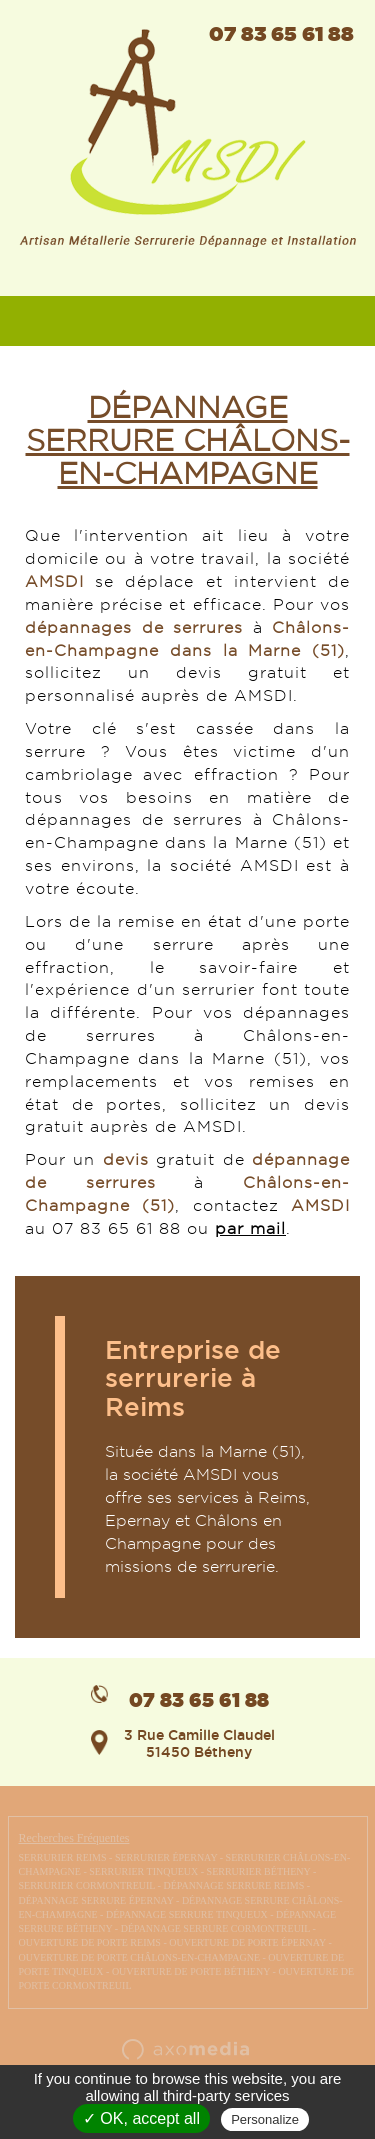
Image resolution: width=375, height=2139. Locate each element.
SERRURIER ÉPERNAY (166, 1857)
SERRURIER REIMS (63, 1857)
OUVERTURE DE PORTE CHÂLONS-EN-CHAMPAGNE (140, 1957)
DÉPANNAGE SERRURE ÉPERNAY (96, 1900)
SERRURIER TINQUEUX (143, 1871)
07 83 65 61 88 (281, 33)
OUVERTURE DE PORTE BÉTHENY (191, 1971)
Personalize (265, 2119)
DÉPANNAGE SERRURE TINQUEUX (187, 1914)
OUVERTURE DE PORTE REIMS (90, 1942)
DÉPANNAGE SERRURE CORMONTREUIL (215, 1928)
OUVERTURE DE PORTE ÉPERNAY (247, 1942)
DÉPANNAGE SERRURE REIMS (233, 1885)
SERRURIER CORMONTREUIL (87, 1885)
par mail (250, 1228)
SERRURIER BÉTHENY (259, 1871)
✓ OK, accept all (141, 2118)
